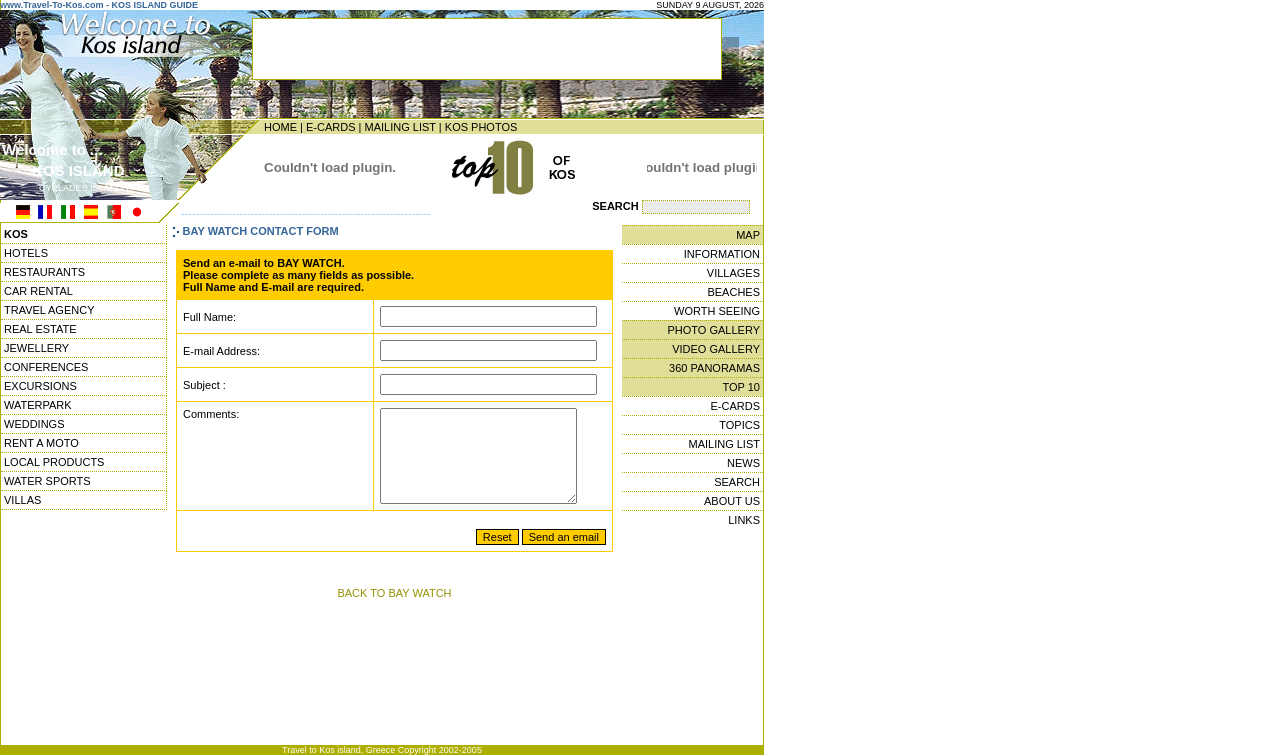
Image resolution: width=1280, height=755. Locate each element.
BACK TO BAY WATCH (394, 611)
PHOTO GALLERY (713, 330)
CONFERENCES (46, 367)
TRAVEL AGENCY (49, 310)
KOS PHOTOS (481, 127)
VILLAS (22, 500)
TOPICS (739, 425)
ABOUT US (732, 501)
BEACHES (733, 292)
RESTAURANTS (44, 272)
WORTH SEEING (717, 311)
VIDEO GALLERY (716, 349)
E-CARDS (331, 127)
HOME (280, 127)
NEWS (743, 463)
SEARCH (737, 482)
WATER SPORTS (47, 481)
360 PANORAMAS (714, 368)
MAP (748, 235)
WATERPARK (38, 405)
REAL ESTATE (40, 329)
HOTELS (26, 253)
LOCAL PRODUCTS (54, 462)
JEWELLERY (36, 348)
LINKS (744, 520)
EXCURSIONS (40, 386)
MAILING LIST (399, 127)
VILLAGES (733, 273)
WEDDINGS (34, 424)
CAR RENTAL (38, 291)
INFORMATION (722, 254)
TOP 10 (741, 387)
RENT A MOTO (41, 443)
